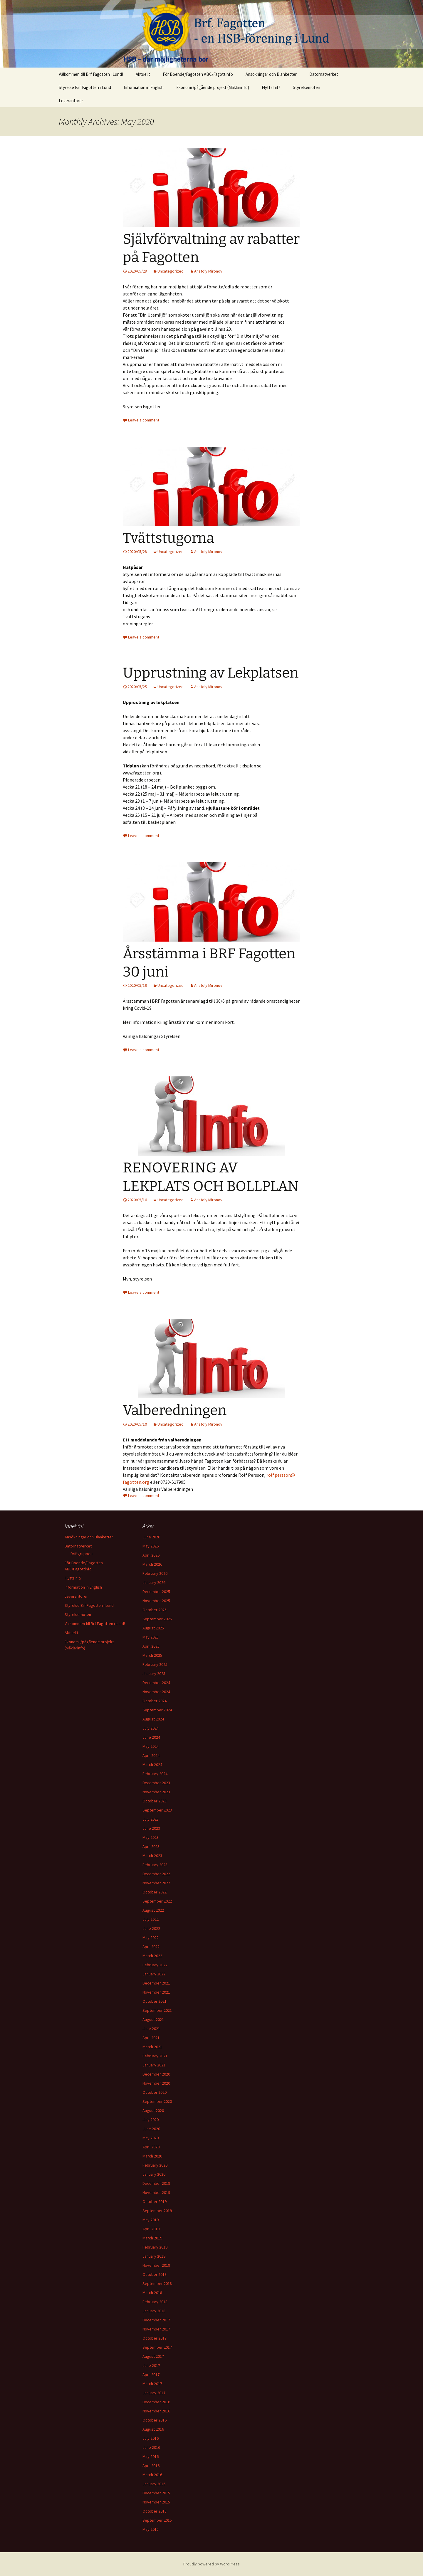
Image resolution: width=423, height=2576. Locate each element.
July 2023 (150, 1819)
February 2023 (154, 1864)
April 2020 (151, 2147)
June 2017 (151, 2365)
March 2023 (152, 1855)
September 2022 (157, 1901)
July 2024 (150, 1728)
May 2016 (150, 2456)
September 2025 (157, 1618)
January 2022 (153, 1974)
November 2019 (156, 2192)
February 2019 (154, 2247)
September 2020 (157, 2101)
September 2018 (157, 2283)
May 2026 (150, 1546)
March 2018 (152, 2292)
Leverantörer (71, 100)
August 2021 (153, 2019)
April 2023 (151, 1846)
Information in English (144, 87)
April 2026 (151, 1555)
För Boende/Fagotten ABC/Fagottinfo (198, 74)
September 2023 (157, 1810)
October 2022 (154, 1892)
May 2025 (150, 1637)
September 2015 (157, 2520)
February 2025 (154, 1664)
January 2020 (153, 2174)
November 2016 (156, 2411)
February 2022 (154, 1964)
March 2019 (152, 2238)
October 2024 (154, 1700)
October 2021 (154, 2001)
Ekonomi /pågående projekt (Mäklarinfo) (212, 87)
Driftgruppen (81, 1553)
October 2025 (154, 1609)
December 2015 (156, 2493)
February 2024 (154, 1773)
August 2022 (153, 1910)
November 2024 (156, 1691)
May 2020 (150, 2137)
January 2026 (153, 1582)
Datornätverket (323, 74)
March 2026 (152, 1564)
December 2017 (156, 2320)
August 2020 (153, 2110)
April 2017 (151, 2374)
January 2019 (153, 2256)
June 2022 (151, 1928)
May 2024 (150, 1746)
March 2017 (152, 2383)
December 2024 (156, 1682)
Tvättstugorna (168, 538)
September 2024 (157, 1710)
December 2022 (156, 1873)
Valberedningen (174, 1410)
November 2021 (156, 1992)
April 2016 (151, 2465)
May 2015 (150, 2529)
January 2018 (153, 2310)
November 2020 (156, 2083)
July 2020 (150, 2119)
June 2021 (151, 2028)
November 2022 (156, 1883)
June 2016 (151, 2447)
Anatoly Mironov (208, 271)
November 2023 (156, 1791)
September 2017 (157, 2347)
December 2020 (156, 2074)
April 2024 (151, 1755)
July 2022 (150, 1919)
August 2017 (153, 2356)
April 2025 (151, 1646)
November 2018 (156, 2265)
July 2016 (150, 2438)
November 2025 (156, 1600)
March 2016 (152, 2474)
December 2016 (156, 2401)
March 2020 (152, 2156)
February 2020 (154, 2165)
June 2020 (151, 2128)
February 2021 (154, 2056)
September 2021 (157, 2010)
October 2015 (154, 2511)
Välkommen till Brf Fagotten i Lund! (91, 74)
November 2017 (156, 2329)
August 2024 (153, 1719)
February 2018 (154, 2301)
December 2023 (156, 1782)
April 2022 (151, 1946)
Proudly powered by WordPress (211, 2564)
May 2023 (150, 1837)
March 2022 (152, 1955)
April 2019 (151, 2228)
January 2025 (153, 1673)
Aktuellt (143, 74)
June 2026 (151, 1537)
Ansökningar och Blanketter (271, 74)
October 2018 (154, 2274)
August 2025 (153, 1628)
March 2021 (152, 2046)
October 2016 (154, 2420)
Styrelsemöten (306, 87)
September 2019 (157, 2210)
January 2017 (153, 2392)
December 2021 (156, 1983)
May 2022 (150, 1937)
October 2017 (154, 2338)
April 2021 (151, 2037)
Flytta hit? (271, 87)
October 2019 (154, 2201)
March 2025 (152, 1655)
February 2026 (154, 1573)
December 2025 (156, 1591)
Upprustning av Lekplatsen (210, 672)
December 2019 (156, 2183)
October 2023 (154, 1801)
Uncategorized (170, 271)
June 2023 (151, 1828)
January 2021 (153, 2065)
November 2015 (156, 2502)
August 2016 (153, 2429)
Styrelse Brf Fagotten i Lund (85, 87)
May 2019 (150, 2219)
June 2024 (151, 1737)
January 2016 (153, 2483)
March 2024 (152, 1764)
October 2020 (154, 2092)
